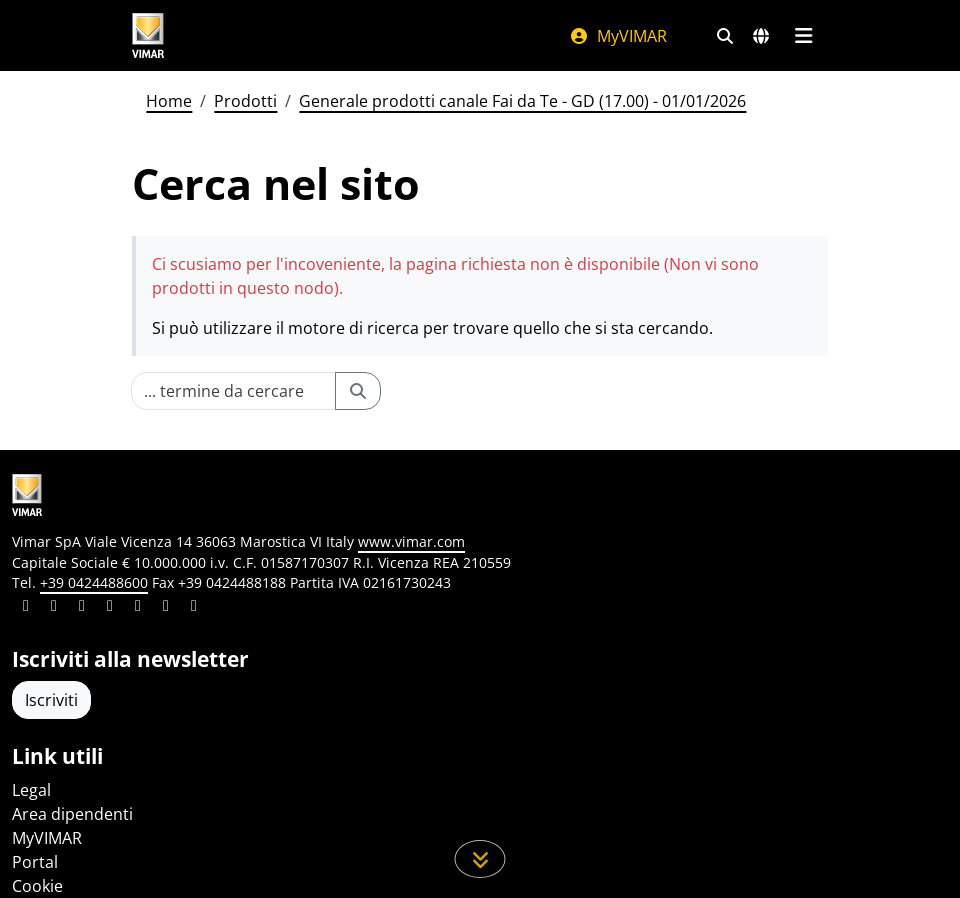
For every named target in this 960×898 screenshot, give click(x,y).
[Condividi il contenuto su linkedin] (26, 608)
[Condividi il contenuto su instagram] (110, 608)
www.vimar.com (411, 541)
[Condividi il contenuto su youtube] (138, 608)
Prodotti (245, 101)
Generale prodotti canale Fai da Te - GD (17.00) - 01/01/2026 (522, 101)
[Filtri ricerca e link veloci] (725, 36)
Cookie (37, 886)
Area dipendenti (72, 814)
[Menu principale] (803, 36)
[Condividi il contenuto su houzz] (166, 608)
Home (169, 101)
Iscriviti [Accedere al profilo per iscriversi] (51, 700)
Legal (31, 790)
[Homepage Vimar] (148, 35)
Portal (35, 862)
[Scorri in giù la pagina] (480, 859)
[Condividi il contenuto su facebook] (54, 608)
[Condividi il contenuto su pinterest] (82, 608)
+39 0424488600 (94, 582)
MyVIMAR (618, 36)
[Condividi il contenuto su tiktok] (194, 608)
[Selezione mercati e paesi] (761, 36)
